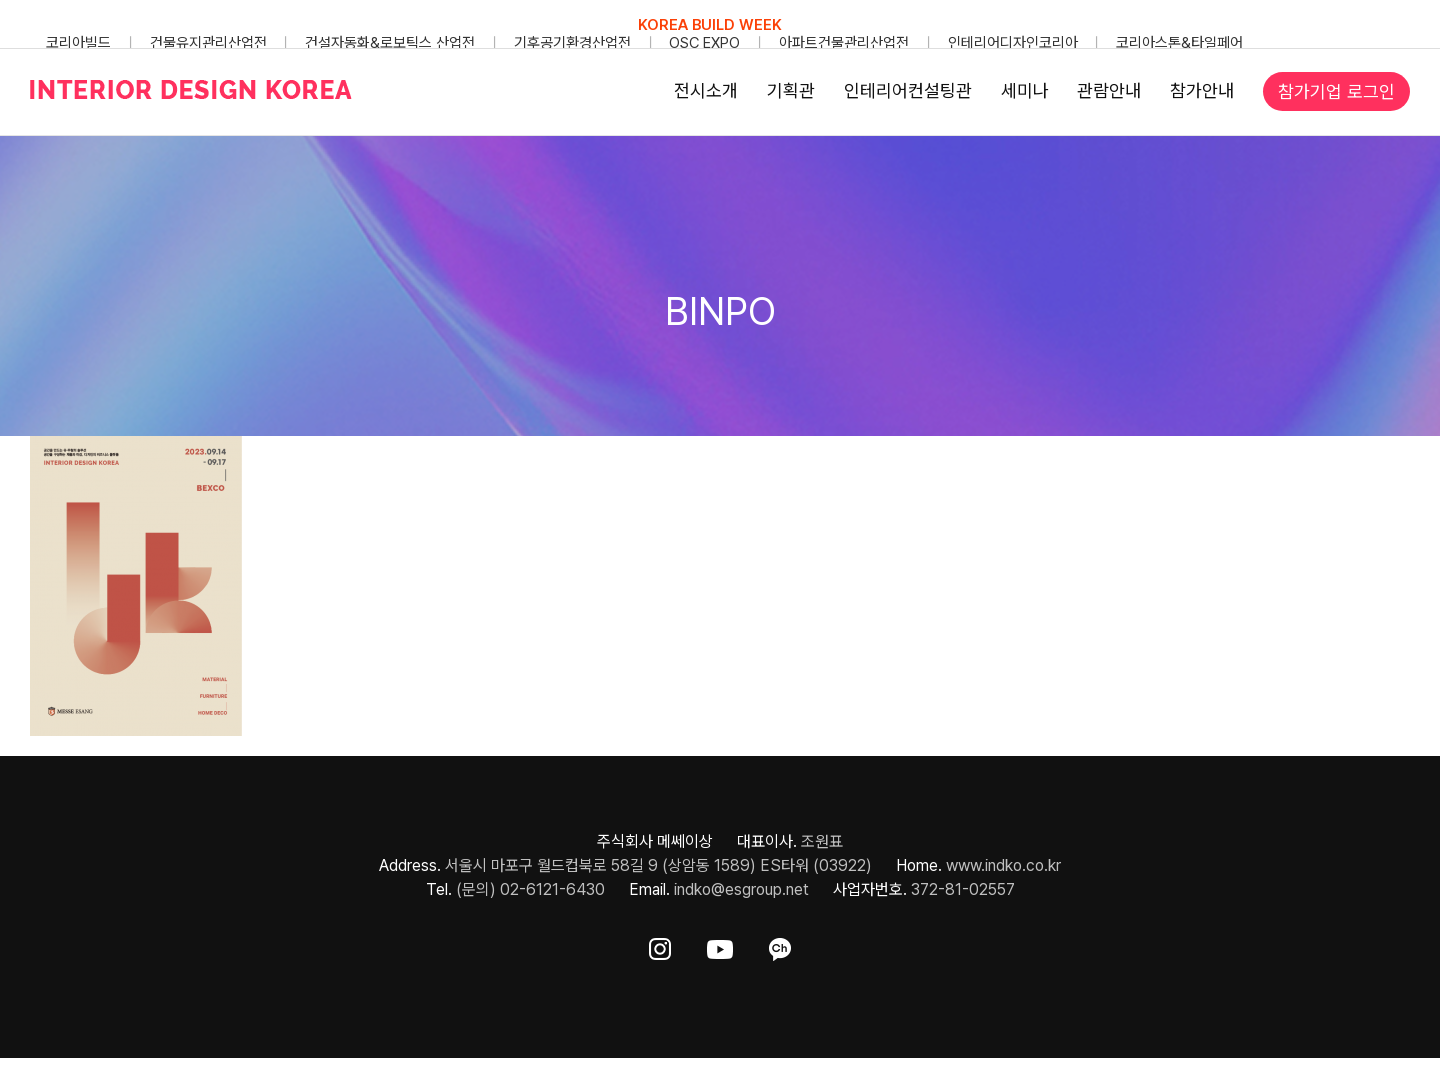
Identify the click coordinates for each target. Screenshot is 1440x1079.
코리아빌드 (78, 43)
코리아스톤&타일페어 (1179, 43)
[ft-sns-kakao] (780, 945)
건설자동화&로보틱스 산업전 (390, 43)
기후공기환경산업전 (572, 43)
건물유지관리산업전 (208, 43)
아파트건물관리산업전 (844, 43)
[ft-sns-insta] (660, 945)
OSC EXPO (704, 43)
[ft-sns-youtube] (720, 945)
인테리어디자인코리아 (1013, 43)
